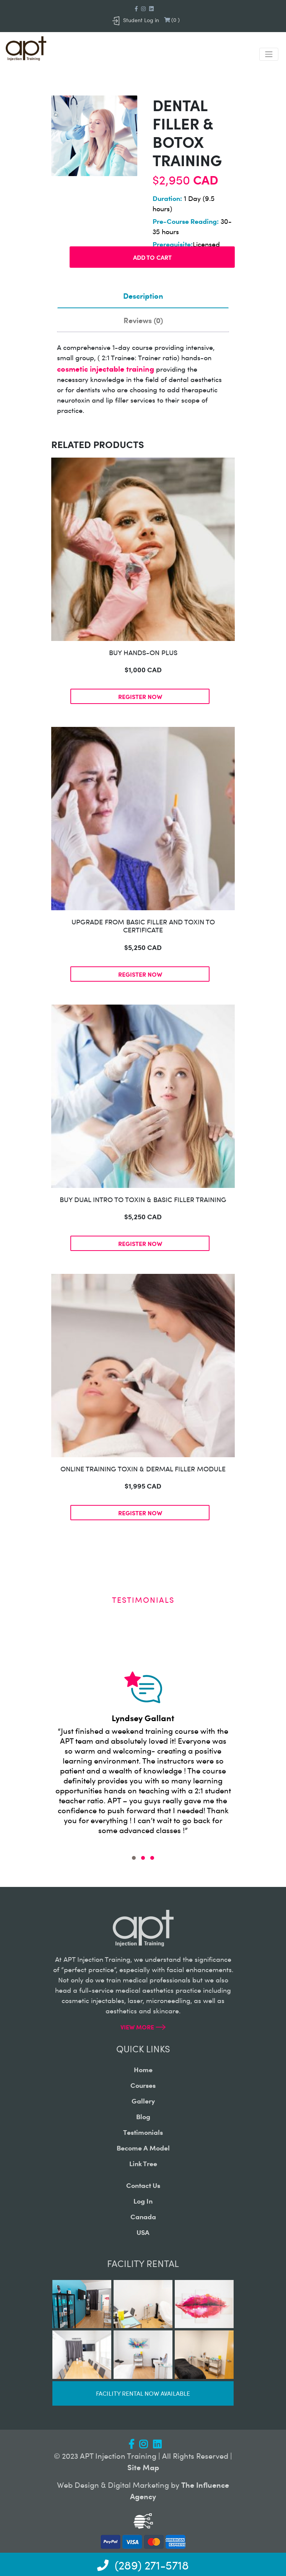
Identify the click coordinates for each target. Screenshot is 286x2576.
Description (143, 295)
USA (143, 2232)
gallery (143, 2100)
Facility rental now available (143, 2393)
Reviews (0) (143, 320)
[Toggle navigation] (268, 54)
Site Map (143, 2467)
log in (143, 2200)
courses (143, 2085)
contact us (143, 2185)
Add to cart (152, 257)
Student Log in (135, 20)
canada (143, 2216)
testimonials (143, 2132)
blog (143, 2116)
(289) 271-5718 (143, 2565)
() (172, 19)
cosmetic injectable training (105, 368)
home (143, 2069)
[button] (133, 1858)
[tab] (143, 296)
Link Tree (143, 2163)
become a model (143, 2147)
